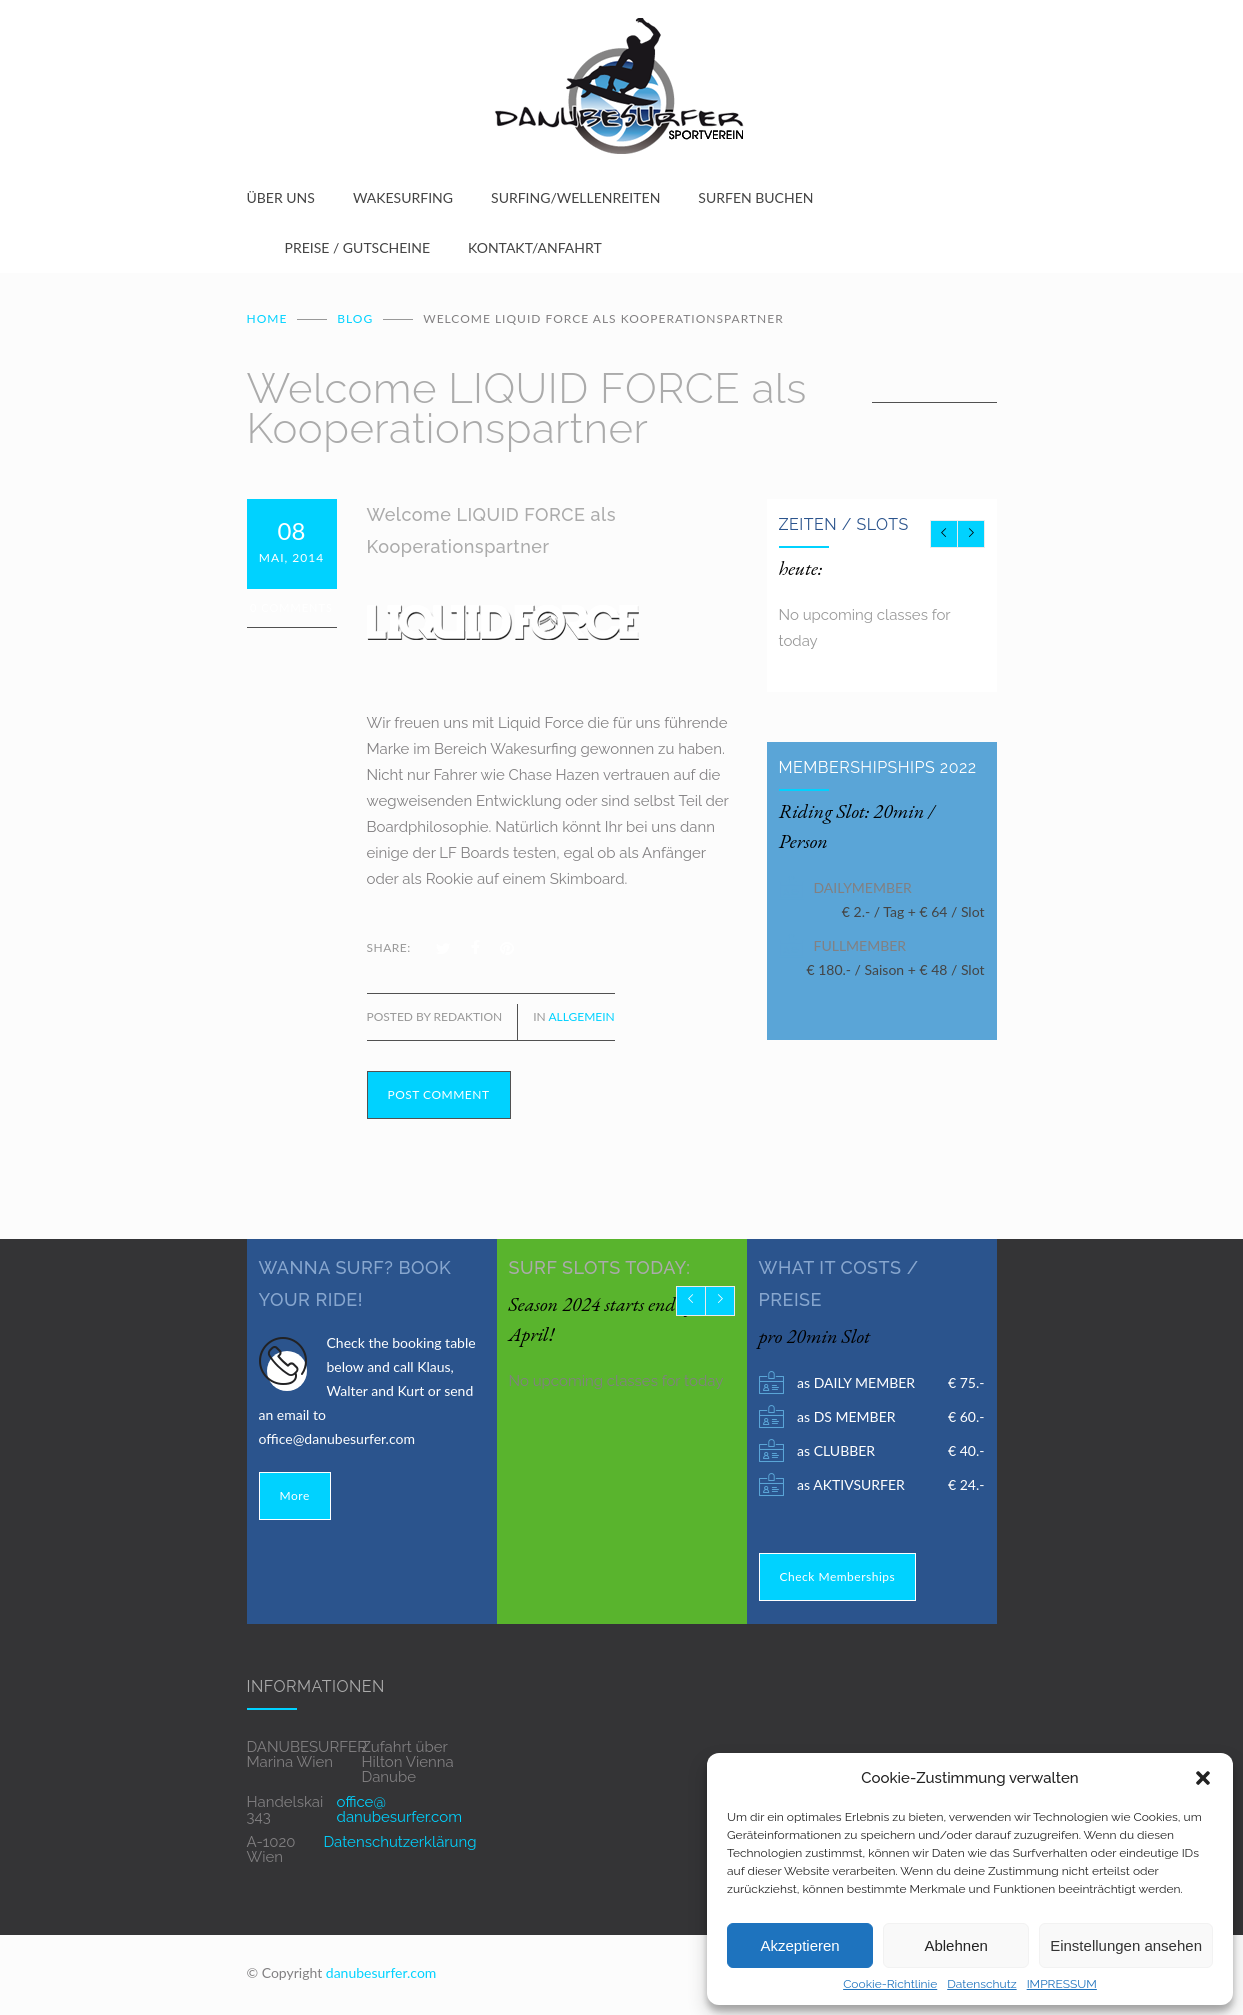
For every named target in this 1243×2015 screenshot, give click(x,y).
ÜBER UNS (281, 197)
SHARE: (389, 947)
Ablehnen (955, 1945)
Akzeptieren (799, 1945)
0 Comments (291, 607)
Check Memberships (838, 1576)
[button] (1203, 1778)
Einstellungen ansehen (1126, 1945)
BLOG (355, 318)
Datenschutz (981, 1984)
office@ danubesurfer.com (399, 1809)
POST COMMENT (439, 1094)
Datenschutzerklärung (399, 1842)
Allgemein (581, 1016)
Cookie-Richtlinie (890, 1984)
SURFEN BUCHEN (755, 197)
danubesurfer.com (381, 1972)
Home (267, 318)
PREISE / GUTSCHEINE (358, 247)
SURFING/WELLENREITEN (575, 197)
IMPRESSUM (1062, 1984)
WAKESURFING (403, 197)
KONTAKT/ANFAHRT (535, 247)
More (295, 1495)
